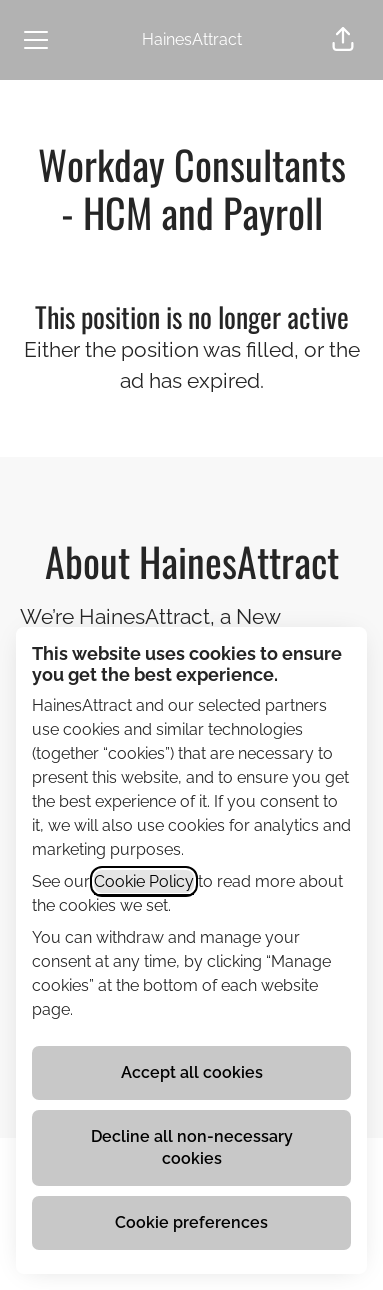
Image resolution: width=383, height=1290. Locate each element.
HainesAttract (192, 39)
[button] (343, 40)
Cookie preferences (191, 1222)
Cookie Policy (144, 881)
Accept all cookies (192, 1072)
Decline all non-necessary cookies (192, 1147)
